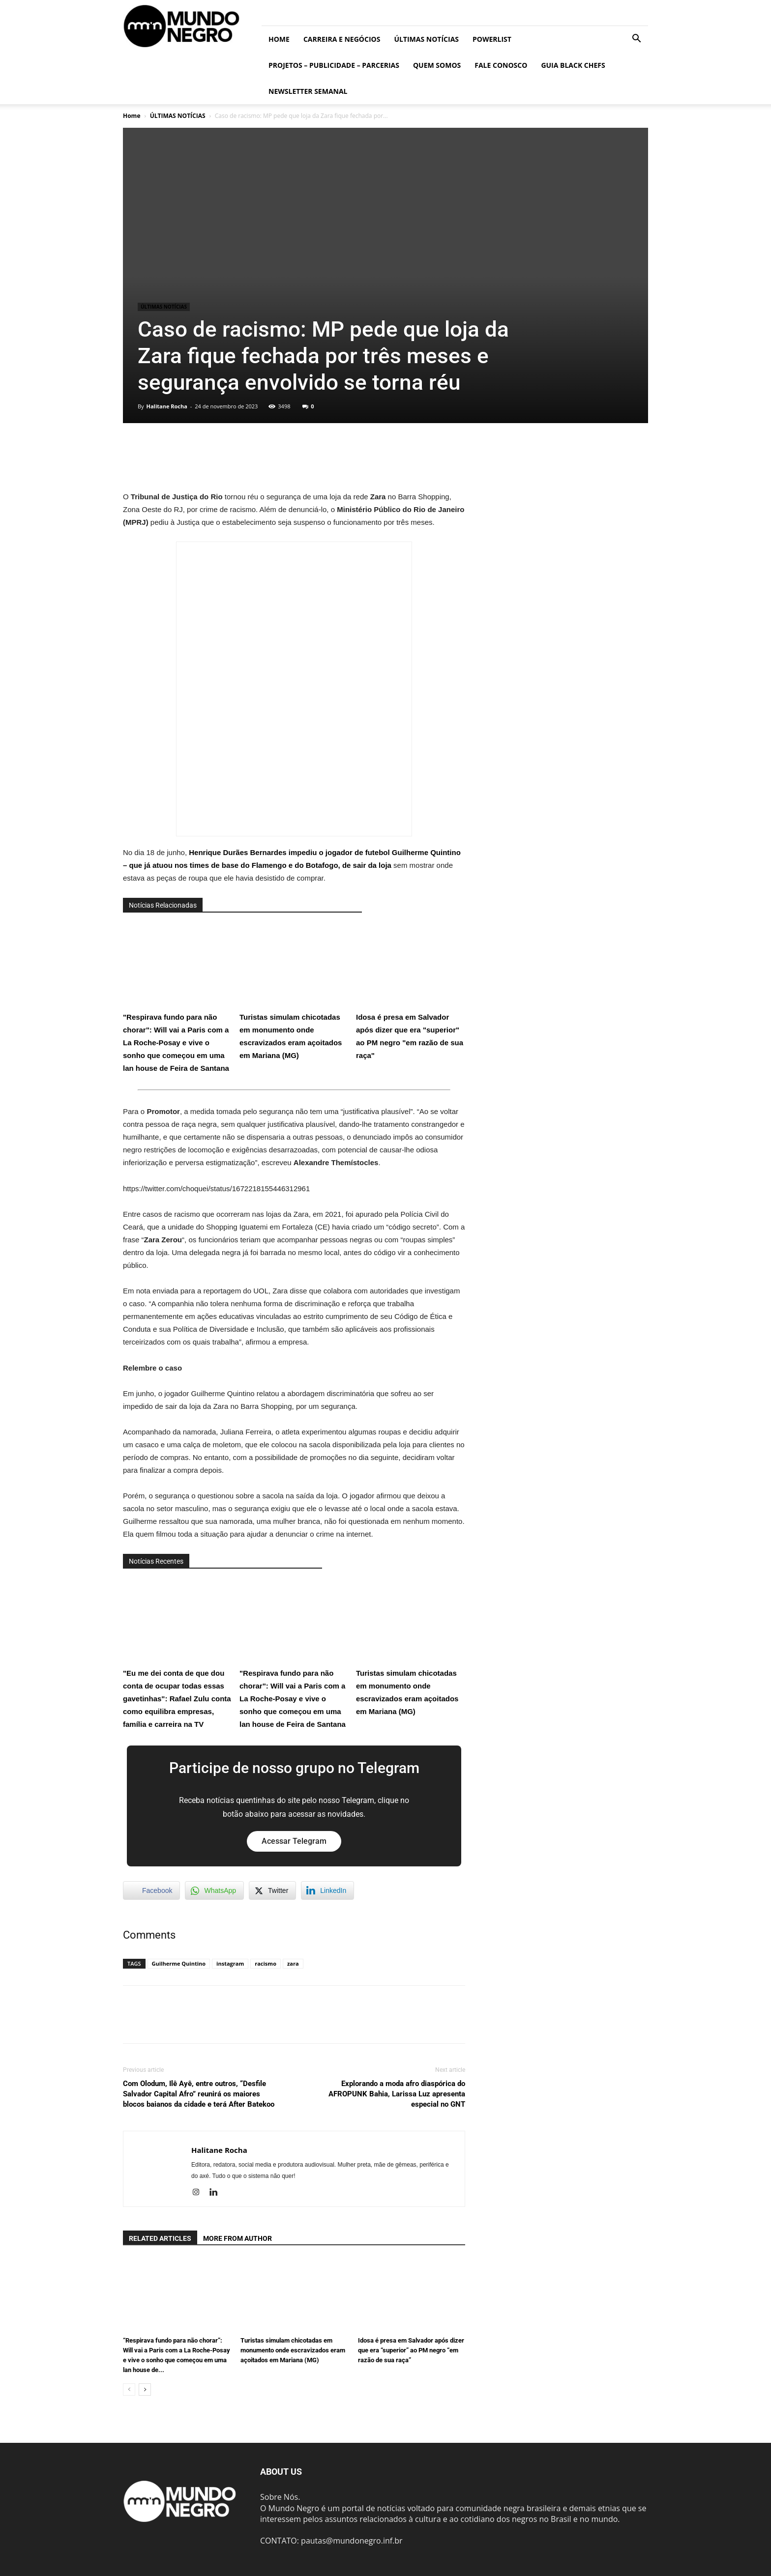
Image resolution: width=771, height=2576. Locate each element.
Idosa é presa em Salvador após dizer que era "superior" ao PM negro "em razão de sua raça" (410, 990)
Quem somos (437, 65)
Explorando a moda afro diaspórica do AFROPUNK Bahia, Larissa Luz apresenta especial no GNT (396, 2094)
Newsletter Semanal (308, 91)
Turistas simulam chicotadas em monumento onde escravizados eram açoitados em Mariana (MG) (293, 990)
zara (293, 1963)
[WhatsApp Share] (214, 1890)
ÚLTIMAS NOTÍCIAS (426, 39)
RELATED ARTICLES (160, 2238)
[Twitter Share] (272, 1890)
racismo (265, 1963)
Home (279, 39)
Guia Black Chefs (573, 65)
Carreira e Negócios (341, 39)
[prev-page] (129, 2389)
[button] (636, 39)
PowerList (492, 39)
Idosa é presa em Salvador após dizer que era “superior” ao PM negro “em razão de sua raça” (411, 2350)
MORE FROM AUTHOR (237, 2238)
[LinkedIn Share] (327, 1890)
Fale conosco (500, 65)
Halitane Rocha (166, 406)
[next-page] (145, 2389)
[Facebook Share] (151, 1890)
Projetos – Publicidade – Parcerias (333, 65)
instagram (230, 1963)
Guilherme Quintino (179, 1963)
